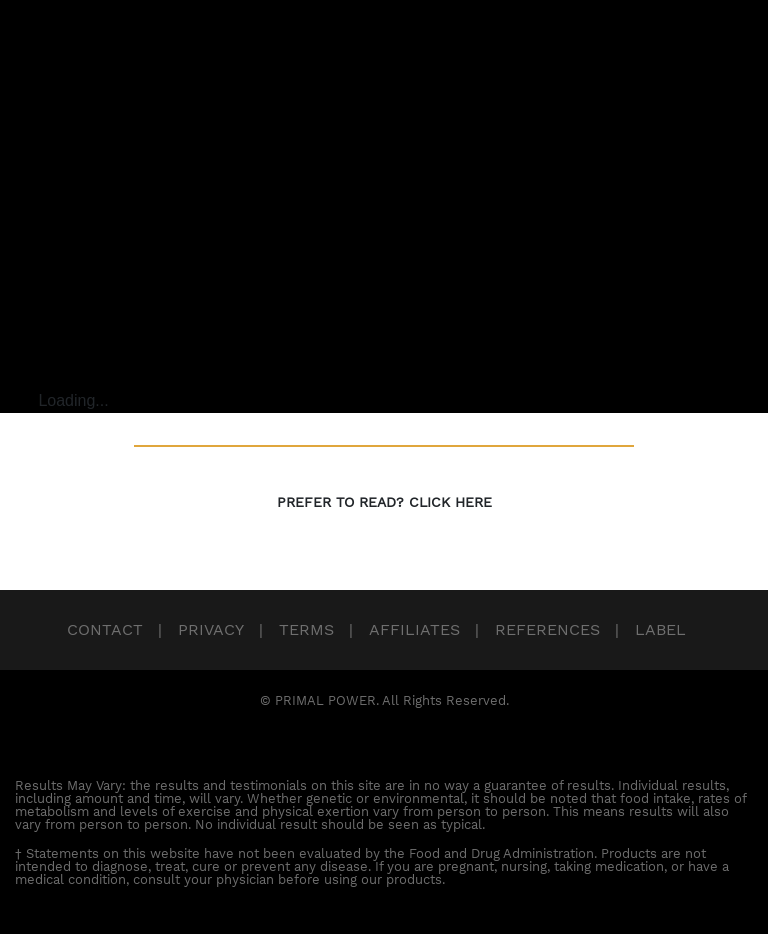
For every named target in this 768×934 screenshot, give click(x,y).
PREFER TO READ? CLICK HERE (384, 502)
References (547, 629)
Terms (306, 629)
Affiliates (414, 629)
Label (660, 629)
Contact (105, 629)
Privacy (211, 629)
